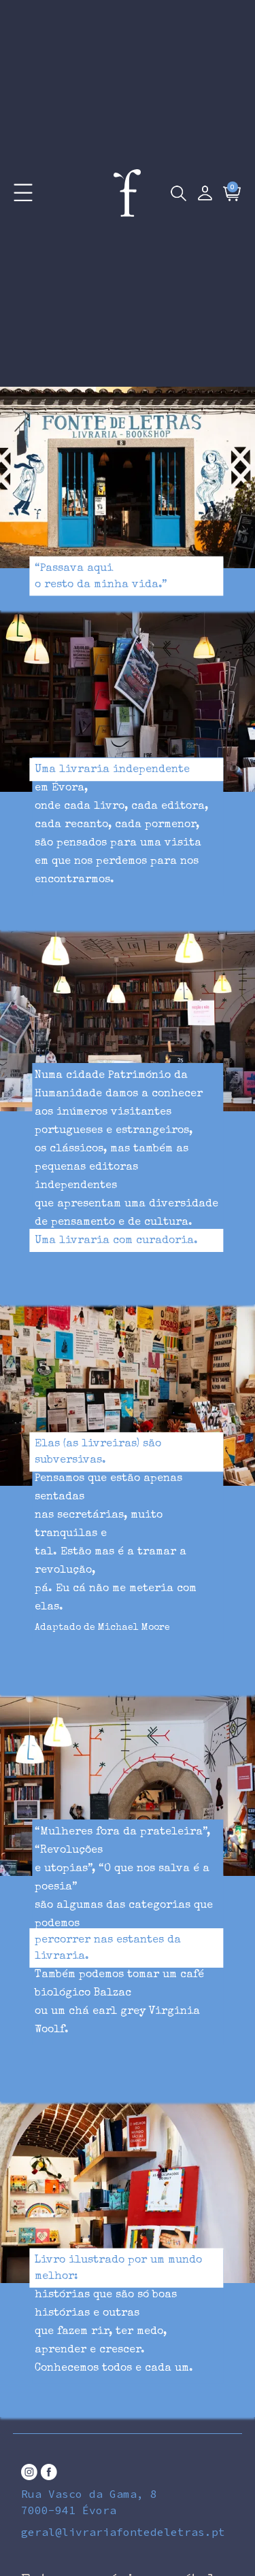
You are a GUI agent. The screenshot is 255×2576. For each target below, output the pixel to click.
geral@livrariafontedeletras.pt (123, 2532)
